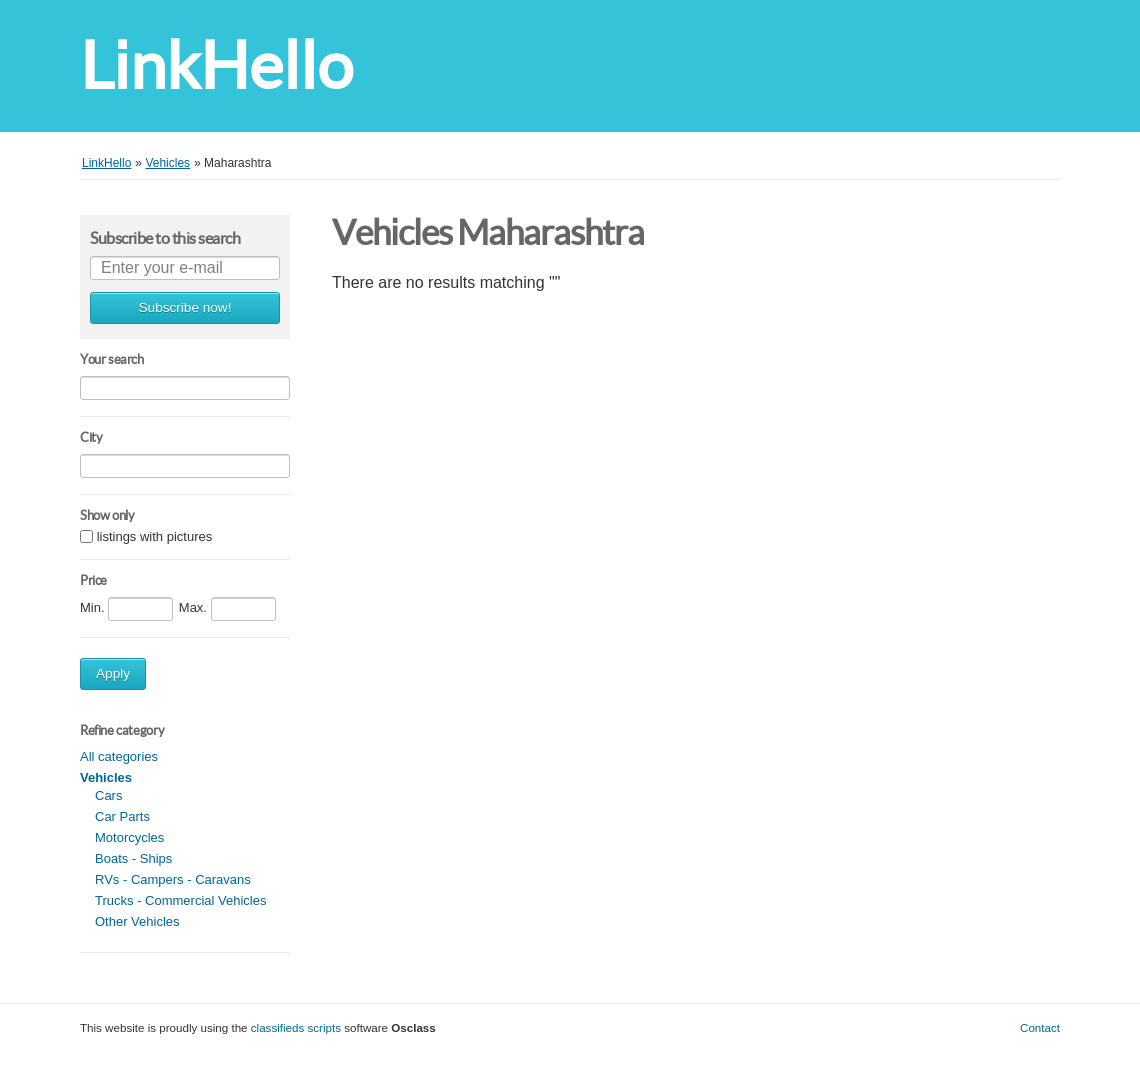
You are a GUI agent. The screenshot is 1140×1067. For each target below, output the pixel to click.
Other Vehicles (137, 921)
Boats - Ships (133, 858)
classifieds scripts (296, 1027)
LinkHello (216, 65)
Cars (108, 795)
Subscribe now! (185, 307)
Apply (113, 673)
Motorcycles (129, 837)
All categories (119, 756)
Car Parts (122, 816)
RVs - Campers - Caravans (173, 879)
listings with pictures (155, 537)
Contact (1040, 1027)
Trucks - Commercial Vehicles (180, 900)
